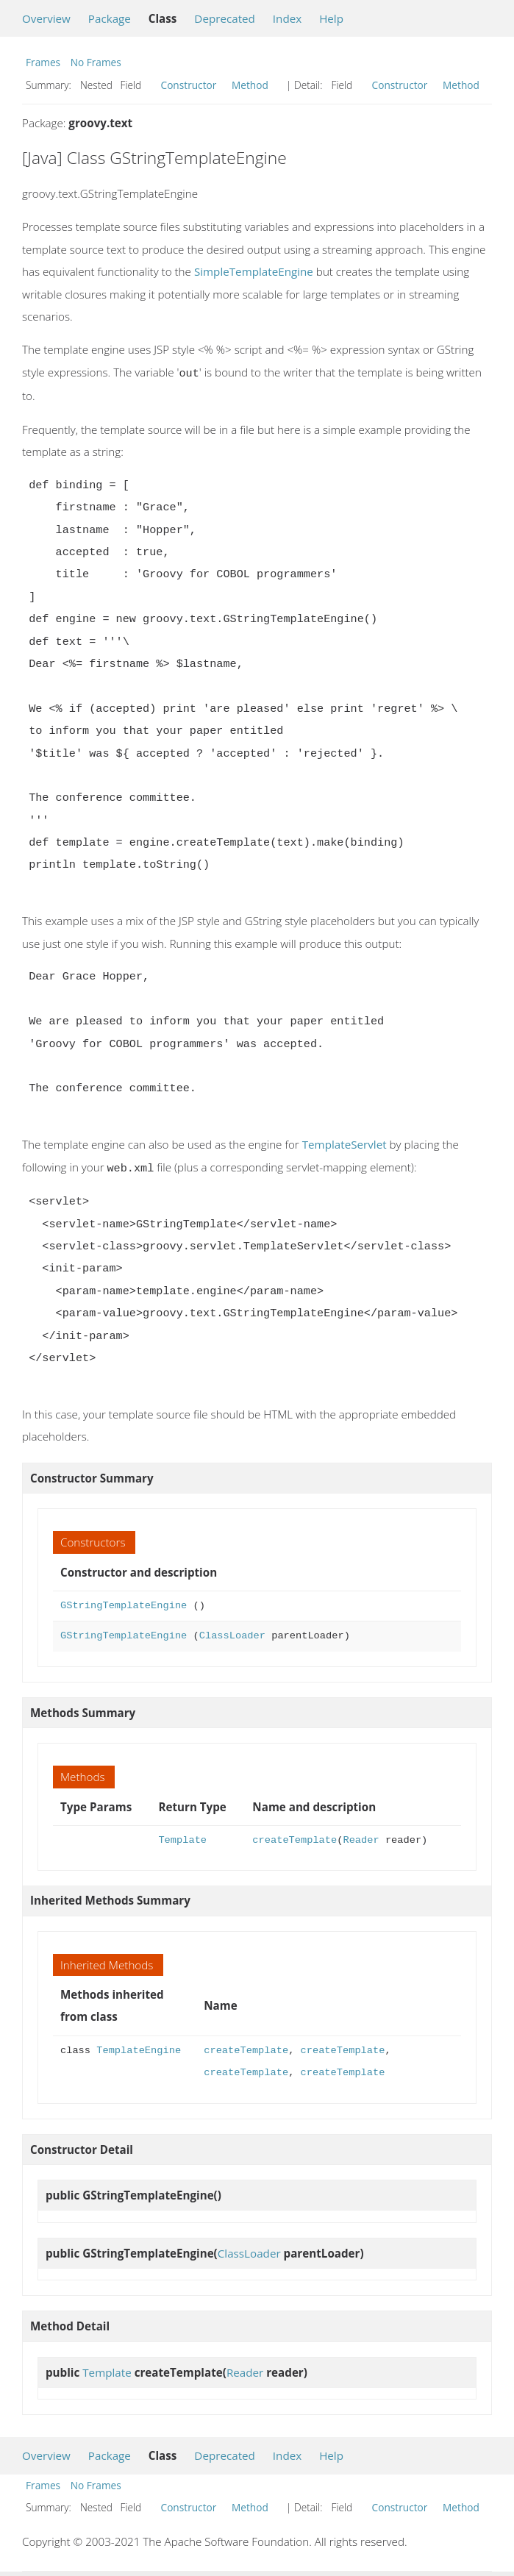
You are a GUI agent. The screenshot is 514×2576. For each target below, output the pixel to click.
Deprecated (224, 18)
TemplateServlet (344, 1142)
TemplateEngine (138, 2048)
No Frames (96, 62)
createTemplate (294, 1837)
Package (109, 18)
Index (287, 18)
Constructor (189, 85)
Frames (43, 62)
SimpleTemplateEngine (253, 271)
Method (250, 85)
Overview (46, 18)
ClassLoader (232, 1633)
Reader (361, 1837)
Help (331, 18)
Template (182, 1837)
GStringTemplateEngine (123, 1603)
